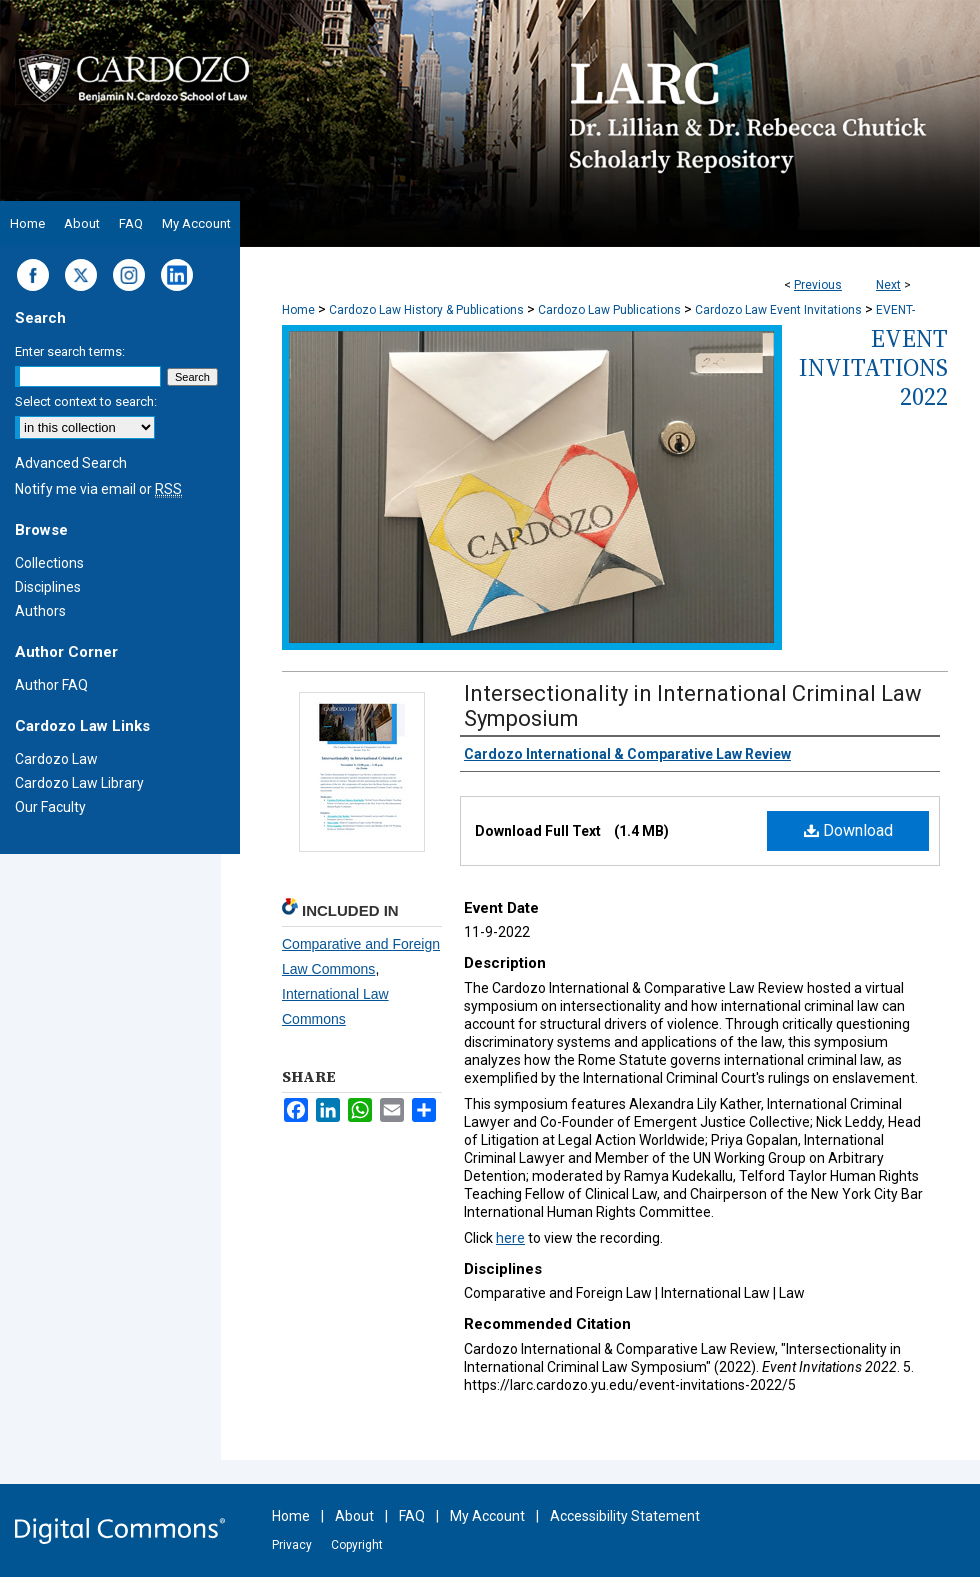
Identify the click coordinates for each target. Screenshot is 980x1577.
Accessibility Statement (625, 1516)
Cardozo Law (56, 759)
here (510, 1238)
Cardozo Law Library (79, 783)
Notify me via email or (98, 489)
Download (848, 830)
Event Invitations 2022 (873, 367)
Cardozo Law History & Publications (426, 310)
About (354, 1516)
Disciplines (48, 587)
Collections (49, 563)
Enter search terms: (70, 351)
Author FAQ (51, 685)
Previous (818, 285)
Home (298, 310)
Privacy (292, 1545)
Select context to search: (86, 401)
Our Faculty (50, 807)
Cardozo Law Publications (609, 310)
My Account (487, 1516)
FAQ (412, 1516)
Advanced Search (71, 463)
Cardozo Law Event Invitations (778, 310)
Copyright (357, 1545)
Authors (40, 611)
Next (888, 285)
